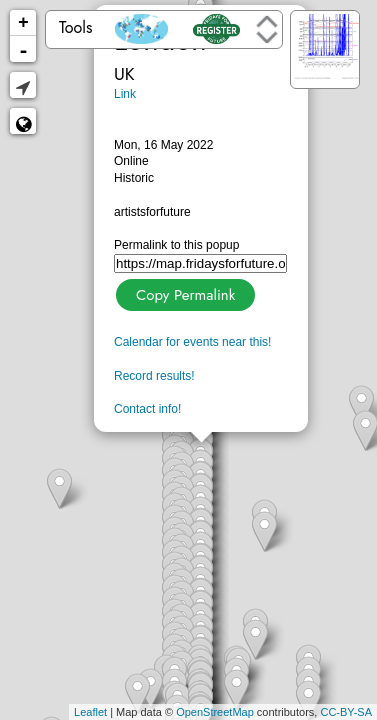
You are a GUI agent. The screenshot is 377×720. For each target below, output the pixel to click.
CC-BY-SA (346, 712)
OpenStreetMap (215, 712)
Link (125, 94)
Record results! (154, 376)
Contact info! (147, 409)
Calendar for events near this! (192, 342)
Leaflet (90, 712)
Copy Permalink (183, 292)
